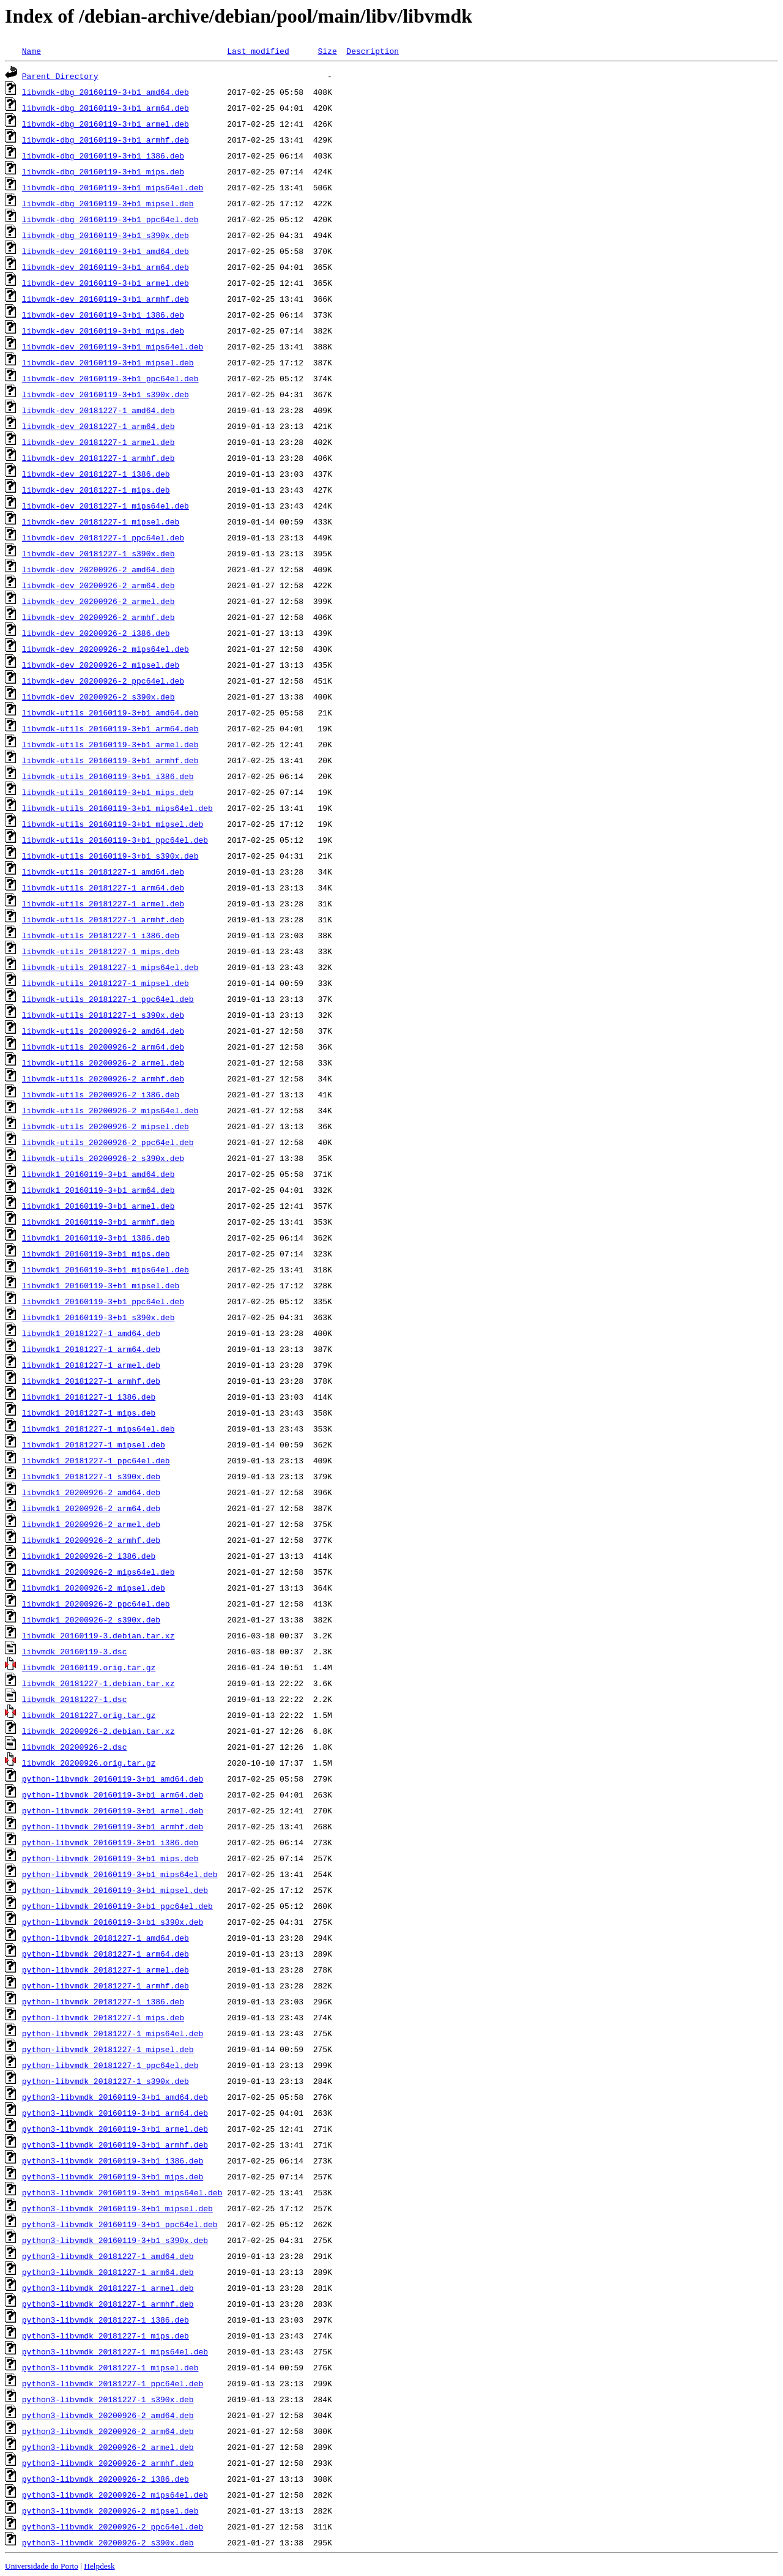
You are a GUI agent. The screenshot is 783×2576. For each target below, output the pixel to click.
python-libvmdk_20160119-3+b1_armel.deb (112, 1810)
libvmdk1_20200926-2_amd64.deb (91, 1492)
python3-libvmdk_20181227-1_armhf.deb (108, 2303)
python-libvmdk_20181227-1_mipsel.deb (108, 2049)
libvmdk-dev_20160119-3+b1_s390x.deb (105, 394)
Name (31, 50)
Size (326, 50)
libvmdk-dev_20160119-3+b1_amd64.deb (105, 250)
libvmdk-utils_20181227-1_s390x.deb (103, 1014)
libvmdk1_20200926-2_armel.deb (91, 1523)
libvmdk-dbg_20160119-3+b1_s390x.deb (105, 235)
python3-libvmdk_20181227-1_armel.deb (108, 2287)
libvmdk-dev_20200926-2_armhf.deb (98, 616)
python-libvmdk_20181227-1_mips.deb (103, 2017)
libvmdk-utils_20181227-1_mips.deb (100, 951)
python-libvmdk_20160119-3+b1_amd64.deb (112, 1778)
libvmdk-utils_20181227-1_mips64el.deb (110, 967)
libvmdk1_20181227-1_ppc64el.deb (96, 1460)
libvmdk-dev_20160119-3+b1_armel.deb (105, 282)
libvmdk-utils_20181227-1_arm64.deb (103, 887)
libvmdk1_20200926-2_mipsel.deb (93, 1587)
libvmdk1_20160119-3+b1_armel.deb (98, 1205)
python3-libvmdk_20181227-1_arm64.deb (108, 2271)
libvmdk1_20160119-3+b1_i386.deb (96, 1237)
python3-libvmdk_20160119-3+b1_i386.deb (112, 2160)
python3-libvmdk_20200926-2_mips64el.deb (115, 2494)
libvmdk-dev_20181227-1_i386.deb (96, 473)
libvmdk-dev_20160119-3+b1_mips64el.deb (112, 346)
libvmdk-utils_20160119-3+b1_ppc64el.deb (115, 839)
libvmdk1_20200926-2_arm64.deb (91, 1508)
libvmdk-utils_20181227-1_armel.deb (103, 903)
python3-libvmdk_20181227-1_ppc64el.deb (112, 2383)
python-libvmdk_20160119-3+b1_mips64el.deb (120, 1874)
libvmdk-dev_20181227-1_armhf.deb (98, 457)
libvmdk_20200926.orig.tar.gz (88, 1762)
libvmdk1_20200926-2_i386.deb (88, 1555)
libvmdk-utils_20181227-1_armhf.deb (103, 919)
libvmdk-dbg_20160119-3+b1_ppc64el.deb (110, 219)
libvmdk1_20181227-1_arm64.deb (91, 1348)
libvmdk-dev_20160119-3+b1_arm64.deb (105, 266)
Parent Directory (60, 75)
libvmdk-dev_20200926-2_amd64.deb (98, 569)
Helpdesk (99, 2565)
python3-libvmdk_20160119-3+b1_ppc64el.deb (120, 2224)
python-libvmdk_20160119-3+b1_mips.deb (110, 1858)
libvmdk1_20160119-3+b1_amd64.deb (98, 1173)
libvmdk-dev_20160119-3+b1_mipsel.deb (108, 362)
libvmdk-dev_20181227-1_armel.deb (98, 441)
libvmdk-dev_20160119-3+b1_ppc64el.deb (110, 378)
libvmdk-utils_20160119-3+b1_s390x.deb (110, 855)
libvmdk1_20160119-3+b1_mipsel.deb (100, 1285)
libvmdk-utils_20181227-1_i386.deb (100, 935)
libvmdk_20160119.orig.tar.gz (88, 1667)
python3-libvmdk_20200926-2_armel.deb (108, 2446)
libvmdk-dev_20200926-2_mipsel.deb (100, 664)
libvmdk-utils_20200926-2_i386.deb (100, 1094)
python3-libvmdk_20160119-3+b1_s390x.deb (115, 2240)
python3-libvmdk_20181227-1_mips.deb (105, 2335)
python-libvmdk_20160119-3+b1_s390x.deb (112, 1921)
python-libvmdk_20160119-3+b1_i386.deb (110, 1842)
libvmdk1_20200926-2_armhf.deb (91, 1539)
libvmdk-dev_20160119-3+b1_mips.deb (103, 330)
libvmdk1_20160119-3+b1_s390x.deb (98, 1317)
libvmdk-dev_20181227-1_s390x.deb (98, 553)
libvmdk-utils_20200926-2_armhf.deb (103, 1078)
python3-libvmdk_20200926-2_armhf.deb (108, 2462)
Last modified (258, 50)
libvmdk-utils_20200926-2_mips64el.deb (110, 1110)
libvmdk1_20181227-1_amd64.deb (91, 1332)
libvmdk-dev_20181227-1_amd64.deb (98, 410)
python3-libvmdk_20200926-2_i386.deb (105, 2478)
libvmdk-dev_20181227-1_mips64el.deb (105, 505)
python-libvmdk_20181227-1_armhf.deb (105, 1985)
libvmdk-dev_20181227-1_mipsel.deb (100, 521)
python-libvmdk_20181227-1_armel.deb (105, 1969)
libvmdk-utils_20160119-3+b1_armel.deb (110, 744)
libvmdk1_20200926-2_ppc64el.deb (96, 1603)
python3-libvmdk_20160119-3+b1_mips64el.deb (122, 2192)
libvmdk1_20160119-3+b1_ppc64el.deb (103, 1301)
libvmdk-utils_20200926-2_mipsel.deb (105, 1126)
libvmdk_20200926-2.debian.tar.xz (98, 1730)
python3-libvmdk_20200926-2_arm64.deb (108, 2430)
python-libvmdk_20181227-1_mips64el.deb (112, 2033)
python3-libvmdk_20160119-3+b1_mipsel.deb (117, 2208)
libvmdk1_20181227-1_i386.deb (88, 1396)
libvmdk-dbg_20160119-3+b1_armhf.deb (105, 139)
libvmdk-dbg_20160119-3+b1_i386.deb (103, 155)
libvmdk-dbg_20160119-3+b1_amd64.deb (105, 91)
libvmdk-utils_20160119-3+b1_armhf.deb (110, 760)
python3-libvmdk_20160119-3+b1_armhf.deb (115, 2144)
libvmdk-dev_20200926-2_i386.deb (96, 632)
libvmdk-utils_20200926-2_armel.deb (103, 1062)
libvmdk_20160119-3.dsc (74, 1651)
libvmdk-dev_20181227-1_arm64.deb (98, 425)
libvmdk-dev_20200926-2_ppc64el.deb (103, 680)
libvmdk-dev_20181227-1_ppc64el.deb (103, 537)
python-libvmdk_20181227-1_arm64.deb (105, 1953)
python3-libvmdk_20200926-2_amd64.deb (108, 2415)
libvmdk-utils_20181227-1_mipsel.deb (105, 982)
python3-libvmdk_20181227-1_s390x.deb (108, 2399)
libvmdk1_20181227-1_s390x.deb (91, 1476)
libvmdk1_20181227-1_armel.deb (91, 1364)
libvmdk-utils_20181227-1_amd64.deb (103, 871)
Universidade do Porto (41, 2565)
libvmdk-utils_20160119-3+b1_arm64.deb (110, 728)
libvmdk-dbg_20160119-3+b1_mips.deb (103, 171)
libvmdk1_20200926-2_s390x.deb (91, 1619)
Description (372, 50)
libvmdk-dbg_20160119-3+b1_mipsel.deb (108, 203)
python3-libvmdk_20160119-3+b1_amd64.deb (115, 2096)
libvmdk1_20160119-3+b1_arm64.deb (98, 1189)
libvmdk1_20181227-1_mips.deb (88, 1412)
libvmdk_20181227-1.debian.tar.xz (98, 1683)
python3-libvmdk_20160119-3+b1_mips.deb (112, 2176)
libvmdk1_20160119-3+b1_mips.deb (96, 1253)
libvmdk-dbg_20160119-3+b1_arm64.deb (105, 107)
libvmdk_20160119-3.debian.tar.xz (98, 1635)
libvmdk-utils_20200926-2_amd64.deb (103, 1030)
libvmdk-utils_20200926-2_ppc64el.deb (108, 1142)
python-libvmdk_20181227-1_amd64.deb (105, 1937)
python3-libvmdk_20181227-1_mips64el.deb (115, 2351)
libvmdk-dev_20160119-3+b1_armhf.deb (105, 298)
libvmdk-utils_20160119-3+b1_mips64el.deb (117, 807)
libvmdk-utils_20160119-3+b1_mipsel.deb (112, 823)
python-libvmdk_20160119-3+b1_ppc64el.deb (117, 1905)
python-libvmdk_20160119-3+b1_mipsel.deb (115, 1889)
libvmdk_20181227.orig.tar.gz (88, 1714)
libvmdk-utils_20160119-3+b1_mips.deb (108, 791)
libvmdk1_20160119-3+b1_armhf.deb (98, 1221)
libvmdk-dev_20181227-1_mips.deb (96, 489)
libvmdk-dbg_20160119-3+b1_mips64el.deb (112, 187)
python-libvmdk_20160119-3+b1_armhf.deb (112, 1826)
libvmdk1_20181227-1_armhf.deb (91, 1380)
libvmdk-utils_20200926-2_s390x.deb (103, 1157)
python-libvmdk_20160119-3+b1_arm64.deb (112, 1794)
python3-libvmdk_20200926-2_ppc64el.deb (112, 2526)
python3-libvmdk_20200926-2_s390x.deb (108, 2542)
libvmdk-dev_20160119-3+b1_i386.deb (103, 314)
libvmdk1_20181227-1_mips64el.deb (98, 1428)
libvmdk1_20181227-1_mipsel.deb (93, 1444)
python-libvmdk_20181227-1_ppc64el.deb (110, 2064)
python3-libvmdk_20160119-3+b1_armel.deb (115, 2128)
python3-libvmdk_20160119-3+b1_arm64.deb (115, 2112)
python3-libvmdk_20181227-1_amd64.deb (108, 2255)
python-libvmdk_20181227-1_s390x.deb (105, 2080)
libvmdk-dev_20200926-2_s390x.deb (98, 696)
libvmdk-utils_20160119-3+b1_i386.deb (108, 776)
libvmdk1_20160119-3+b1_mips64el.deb (105, 1269)
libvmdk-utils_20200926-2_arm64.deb (103, 1046)
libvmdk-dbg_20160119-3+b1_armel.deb (105, 123)
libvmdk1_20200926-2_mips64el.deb (98, 1571)
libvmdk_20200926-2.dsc (74, 1746)
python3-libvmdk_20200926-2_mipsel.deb (110, 2510)
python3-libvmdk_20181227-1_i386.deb (105, 2319)
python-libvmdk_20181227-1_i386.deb (103, 2001)
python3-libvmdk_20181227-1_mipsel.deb (110, 2367)
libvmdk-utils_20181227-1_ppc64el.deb (108, 998)
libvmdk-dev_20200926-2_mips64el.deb (105, 648)
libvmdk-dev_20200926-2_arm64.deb (98, 585)
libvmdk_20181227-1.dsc (74, 1698)
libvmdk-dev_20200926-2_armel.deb (98, 601)
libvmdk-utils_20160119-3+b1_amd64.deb (110, 712)
